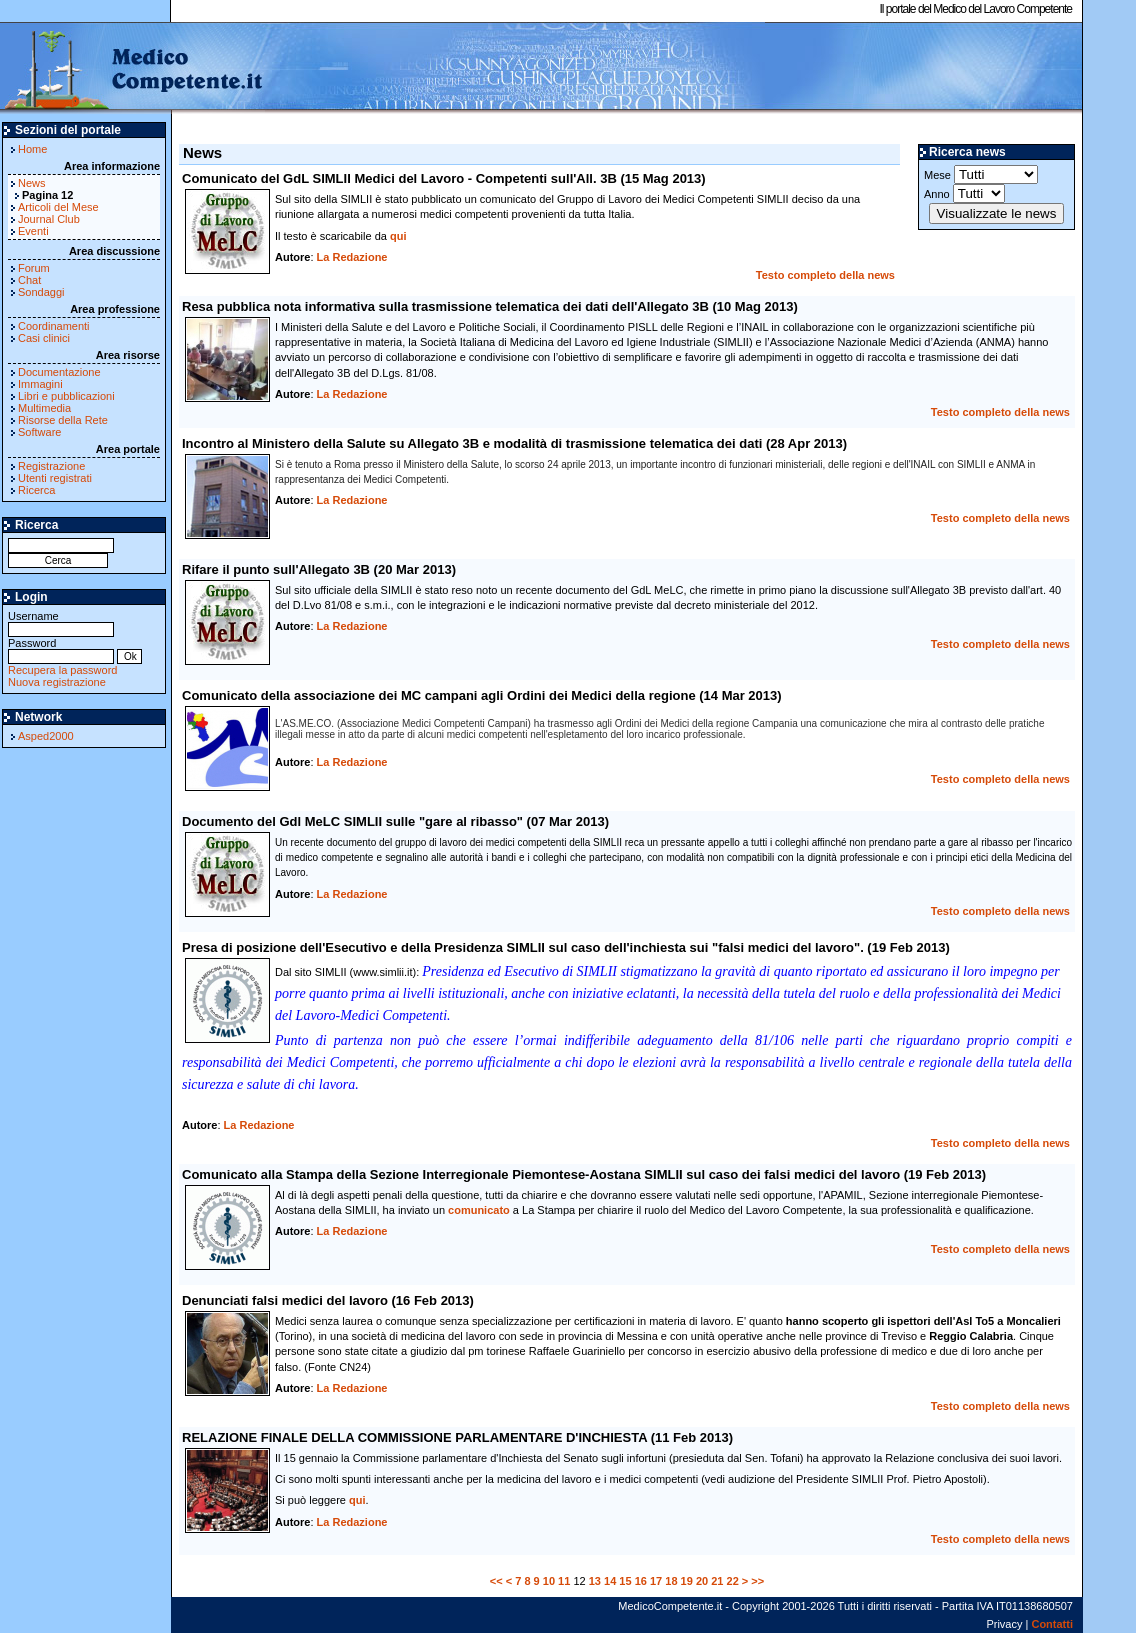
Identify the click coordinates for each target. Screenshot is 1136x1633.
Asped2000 (46, 736)
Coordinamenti (54, 326)
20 (702, 1581)
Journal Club (49, 219)
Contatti (1052, 1624)
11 (564, 1581)
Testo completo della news (825, 275)
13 (595, 1581)
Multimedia (44, 408)
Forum (34, 268)
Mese (981, 174)
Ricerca (36, 490)
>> (757, 1581)
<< (496, 1581)
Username (61, 622)
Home (32, 149)
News (32, 183)
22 (733, 1581)
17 (656, 1581)
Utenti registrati (55, 478)
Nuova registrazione (57, 682)
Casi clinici (44, 338)
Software (39, 432)
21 (717, 1581)
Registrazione (51, 466)
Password (61, 649)
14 (610, 1581)
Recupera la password (62, 670)
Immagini (40, 384)
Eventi (33, 231)
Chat (29, 280)
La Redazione (352, 257)
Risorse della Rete (63, 420)
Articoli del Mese (58, 207)
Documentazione (59, 372)
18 (671, 1581)
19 (687, 1581)
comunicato (479, 1210)
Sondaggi (41, 292)
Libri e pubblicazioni (66, 396)
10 (549, 1581)
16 (641, 1581)
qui (398, 236)
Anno (964, 193)
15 (625, 1581)
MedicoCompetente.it (132, 68)
